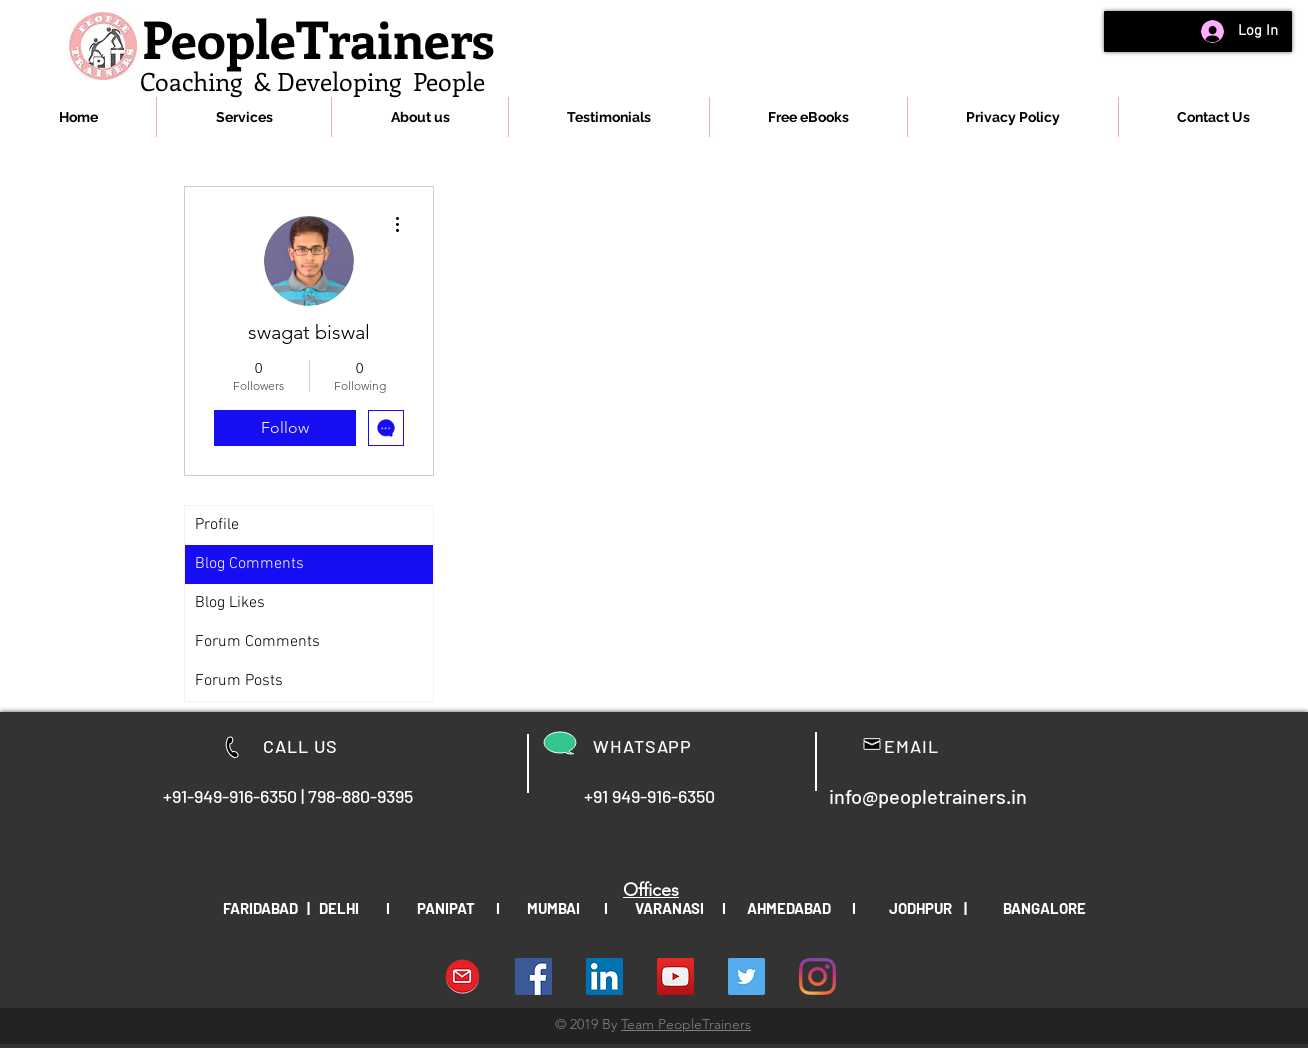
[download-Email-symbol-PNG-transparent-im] (462, 976)
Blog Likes (230, 603)
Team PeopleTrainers (686, 1024)
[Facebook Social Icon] (533, 976)
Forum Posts (239, 681)
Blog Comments (249, 564)
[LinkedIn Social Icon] (604, 976)
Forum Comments (257, 642)
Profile (217, 525)
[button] (244, 117)
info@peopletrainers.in (928, 796)
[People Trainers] (746, 976)
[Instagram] (817, 976)
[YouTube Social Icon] (675, 976)
